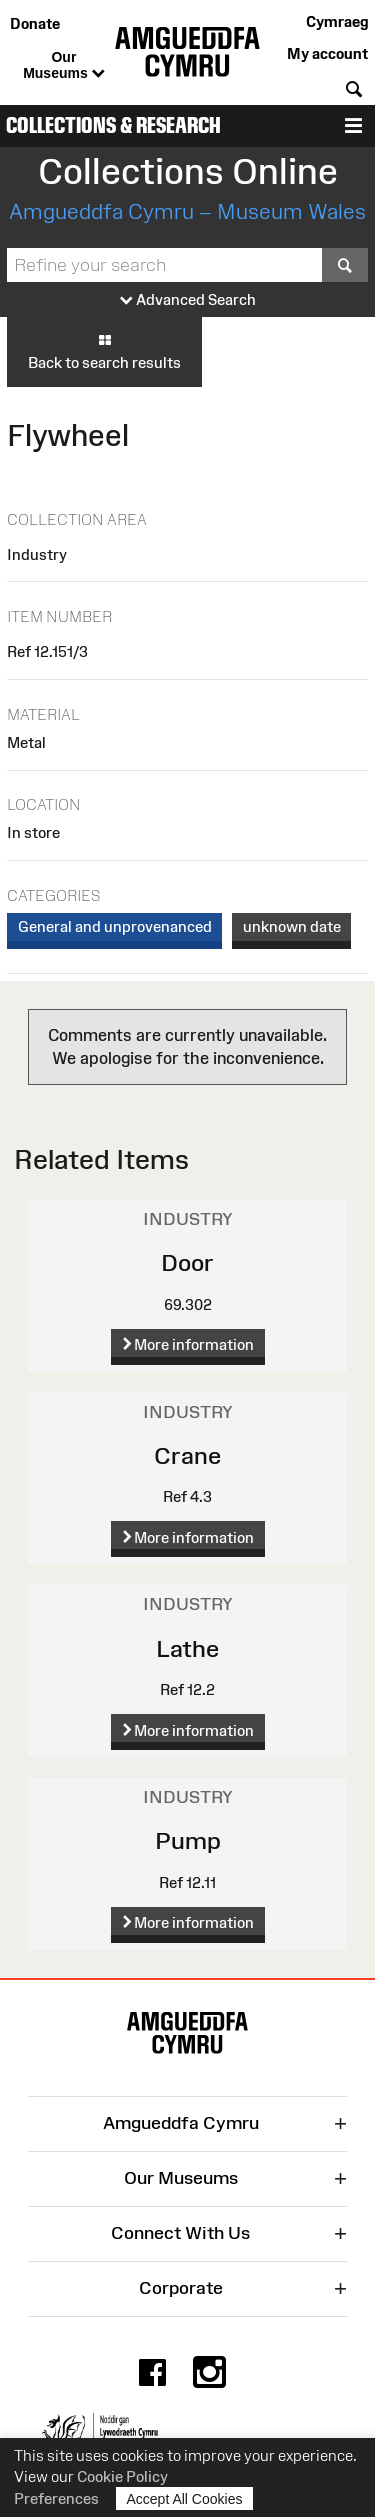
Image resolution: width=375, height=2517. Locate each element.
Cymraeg (337, 21)
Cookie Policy (122, 2476)
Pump (188, 1840)
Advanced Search (188, 300)
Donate (35, 23)
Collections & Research (113, 125)
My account (327, 53)
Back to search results (104, 351)
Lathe (187, 1648)
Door (187, 1262)
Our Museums (63, 66)
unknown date (292, 926)
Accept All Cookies (185, 2498)
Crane (187, 1455)
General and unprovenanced (115, 926)
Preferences (56, 2498)
